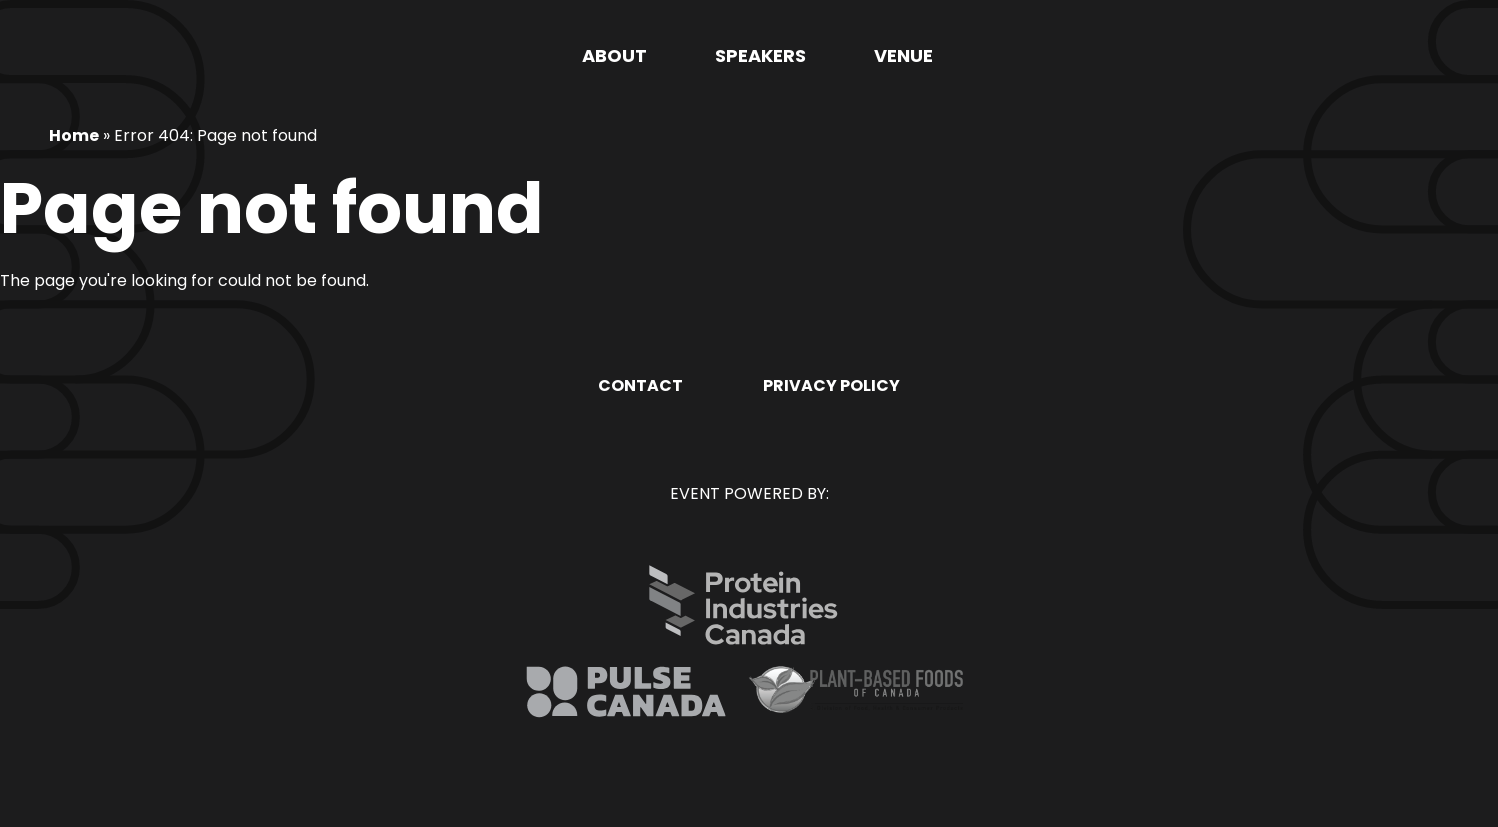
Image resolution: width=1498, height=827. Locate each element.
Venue (903, 55)
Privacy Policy (831, 385)
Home (74, 135)
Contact (640, 385)
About (614, 55)
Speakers (760, 55)
